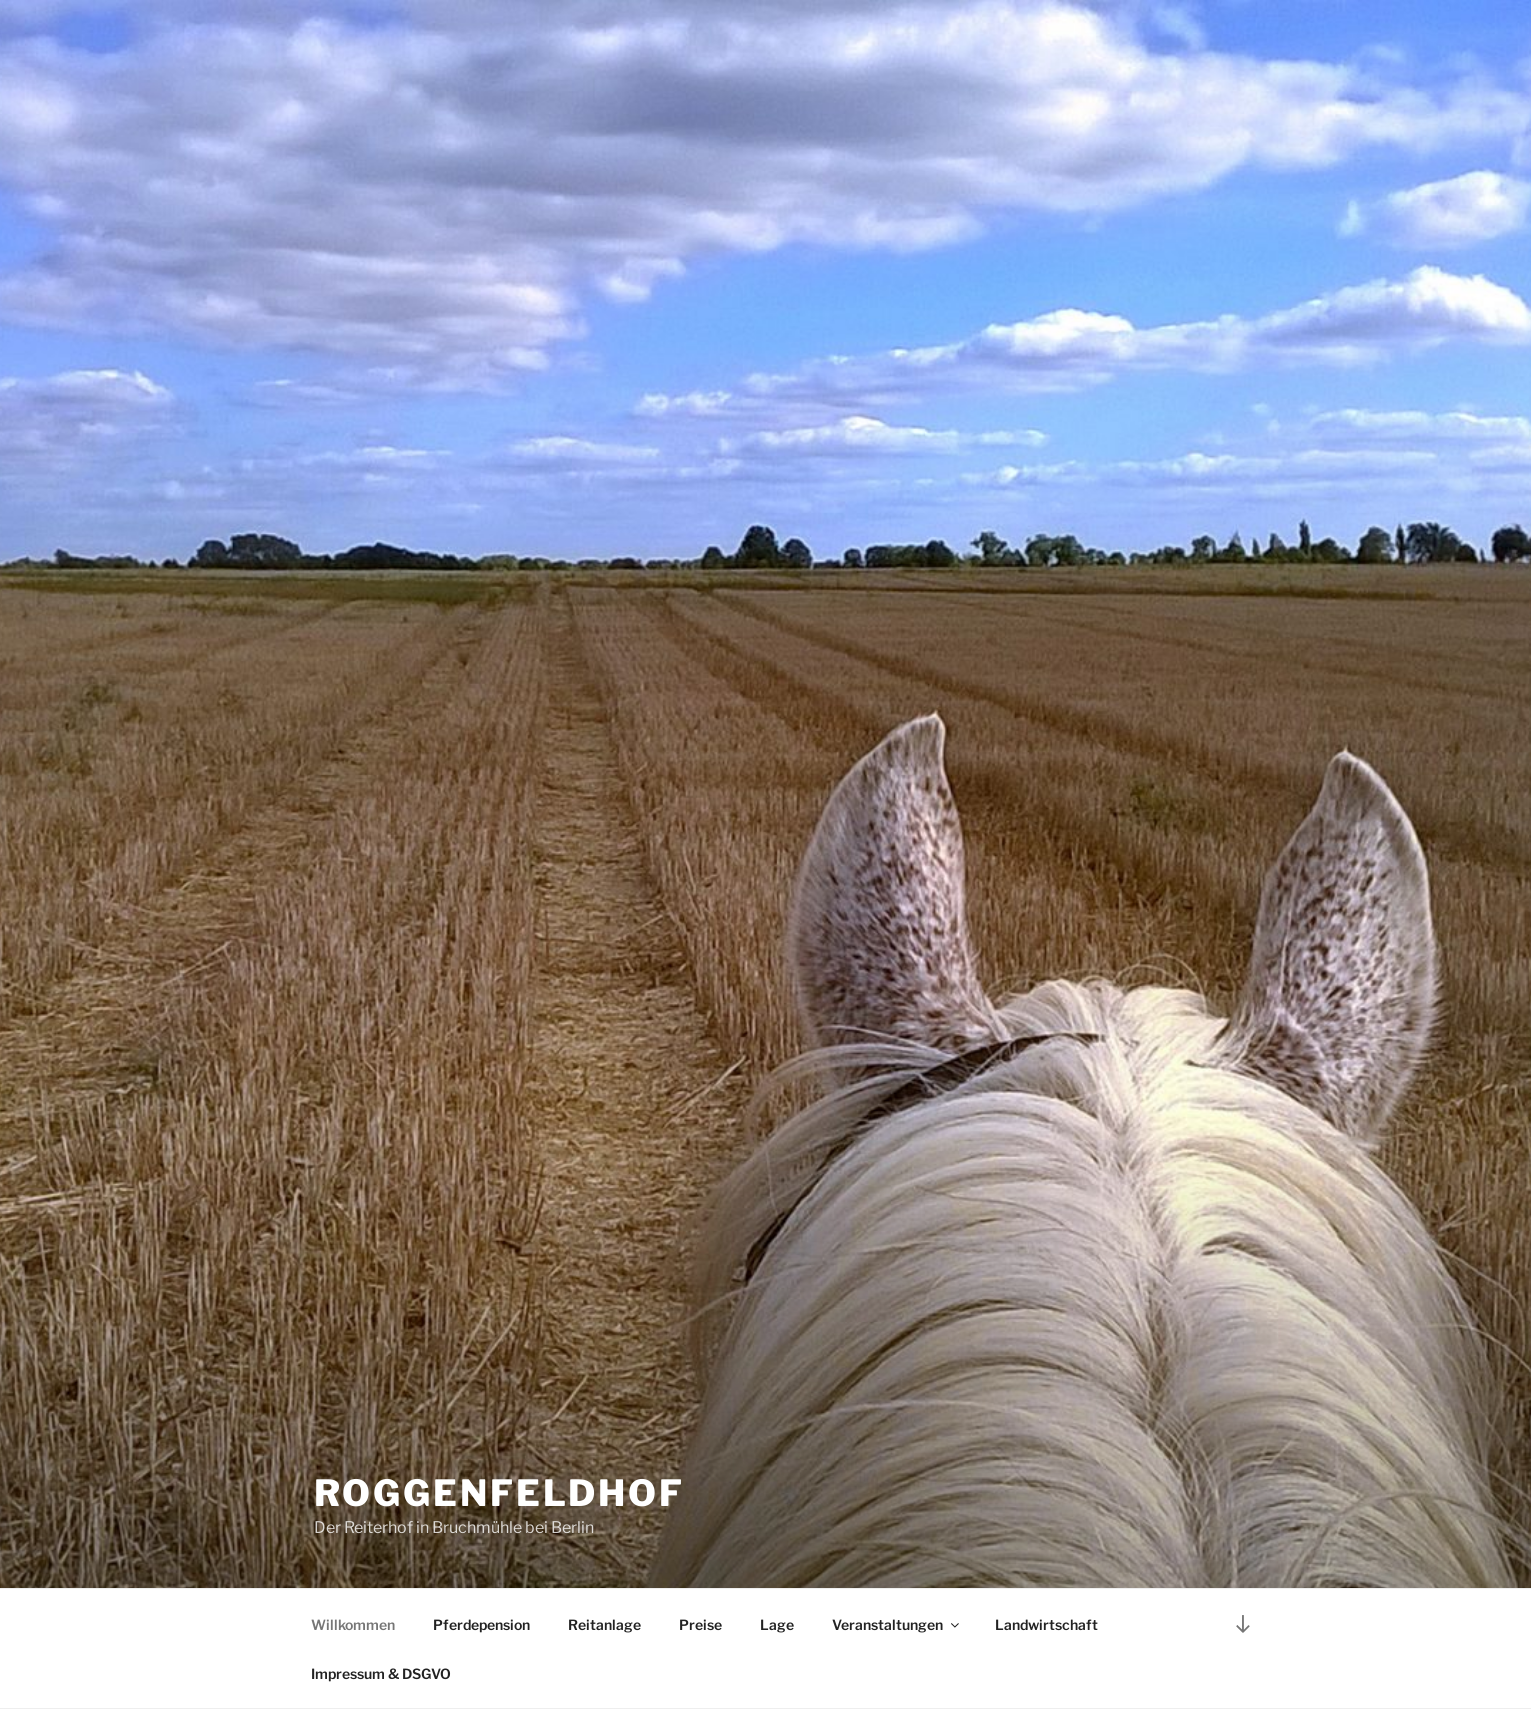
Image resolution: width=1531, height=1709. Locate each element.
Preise (700, 1624)
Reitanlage (604, 1624)
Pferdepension (481, 1624)
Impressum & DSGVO (381, 1673)
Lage (777, 1624)
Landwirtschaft (1046, 1624)
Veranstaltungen (897, 1624)
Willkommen (353, 1624)
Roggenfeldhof (499, 1493)
